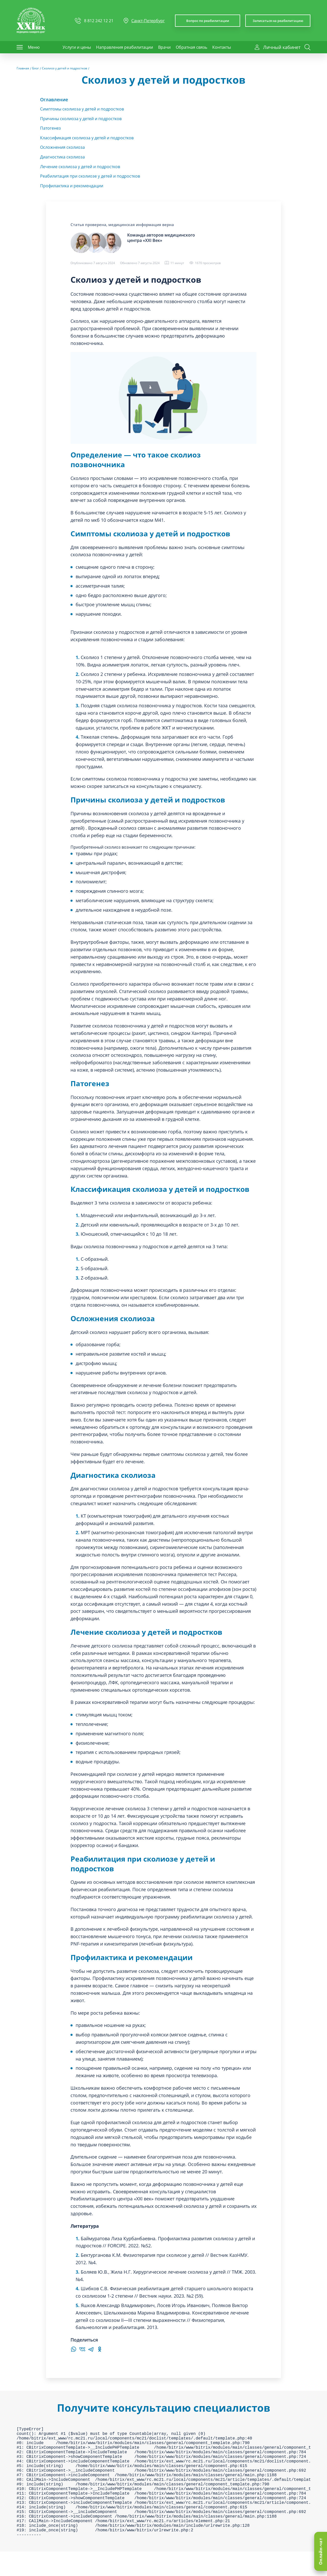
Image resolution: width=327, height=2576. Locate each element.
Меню (28, 47)
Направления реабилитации (124, 47)
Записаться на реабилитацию (278, 20)
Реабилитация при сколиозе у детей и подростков (90, 176)
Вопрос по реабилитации (207, 20)
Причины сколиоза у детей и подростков (81, 118)
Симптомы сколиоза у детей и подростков (82, 109)
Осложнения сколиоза (62, 147)
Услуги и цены (77, 47)
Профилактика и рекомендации (71, 186)
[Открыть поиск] (307, 47)
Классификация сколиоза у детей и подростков (87, 138)
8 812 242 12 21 (94, 21)
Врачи (164, 47)
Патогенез (50, 128)
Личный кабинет (277, 47)
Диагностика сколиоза (62, 157)
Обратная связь (191, 47)
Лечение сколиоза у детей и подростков (80, 166)
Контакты (221, 47)
